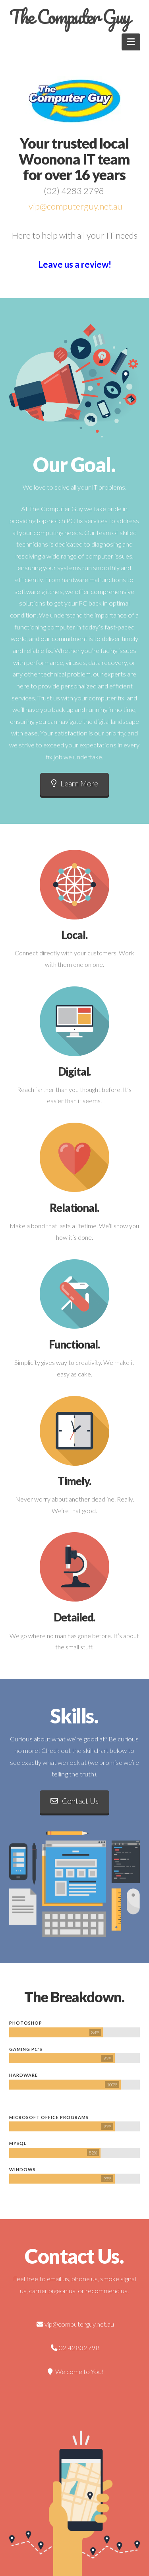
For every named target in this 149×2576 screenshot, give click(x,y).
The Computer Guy (69, 16)
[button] (131, 41)
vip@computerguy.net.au (75, 206)
